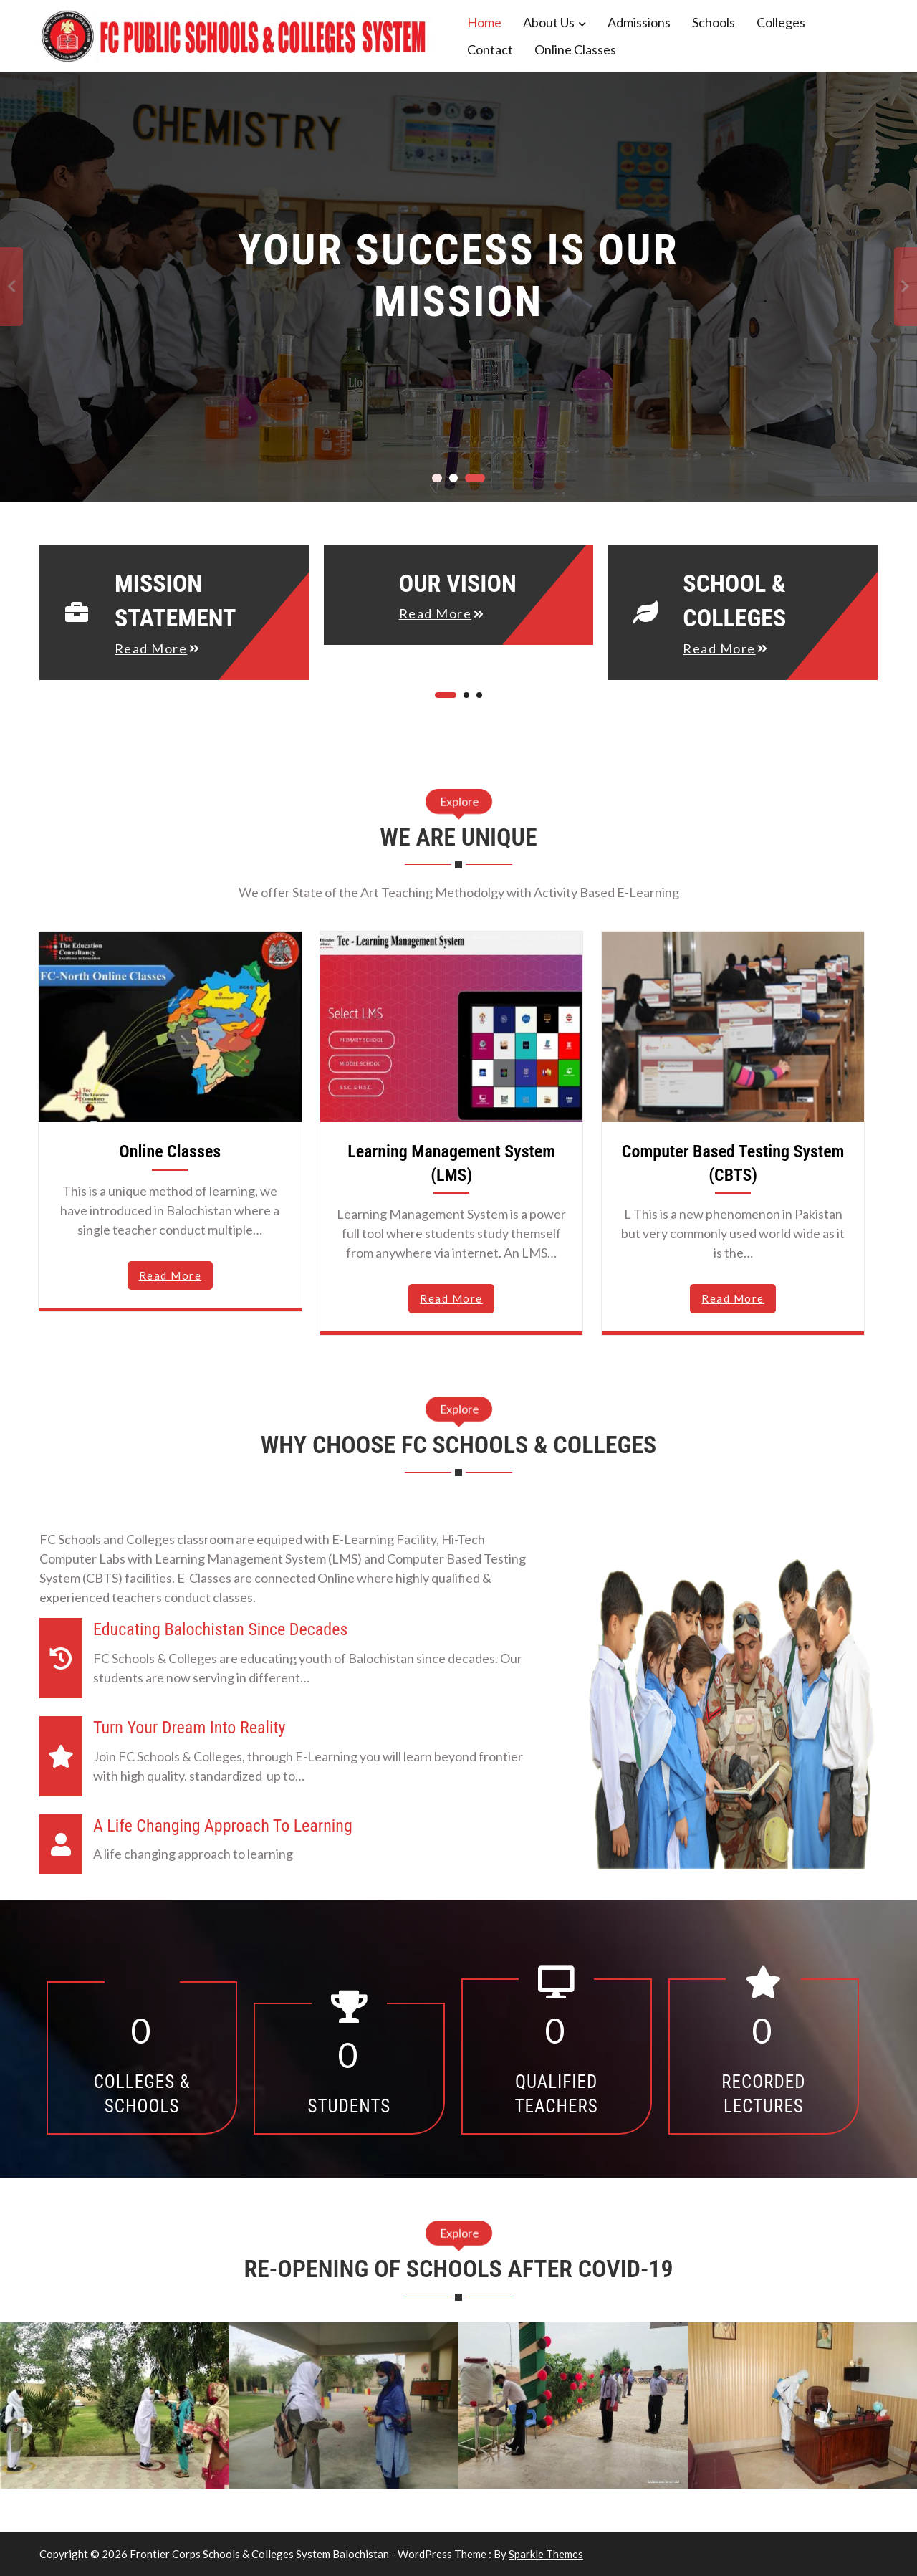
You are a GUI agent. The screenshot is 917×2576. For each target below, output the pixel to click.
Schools (713, 22)
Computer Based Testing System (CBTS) (733, 1163)
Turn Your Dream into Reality (189, 1728)
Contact (490, 49)
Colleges (781, 22)
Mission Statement (175, 601)
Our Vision (458, 583)
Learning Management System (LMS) (451, 1163)
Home (484, 22)
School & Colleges (734, 601)
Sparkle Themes (546, 2553)
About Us (549, 22)
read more (151, 648)
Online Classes (575, 49)
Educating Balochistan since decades (220, 1629)
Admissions (639, 22)
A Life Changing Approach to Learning (222, 1826)
